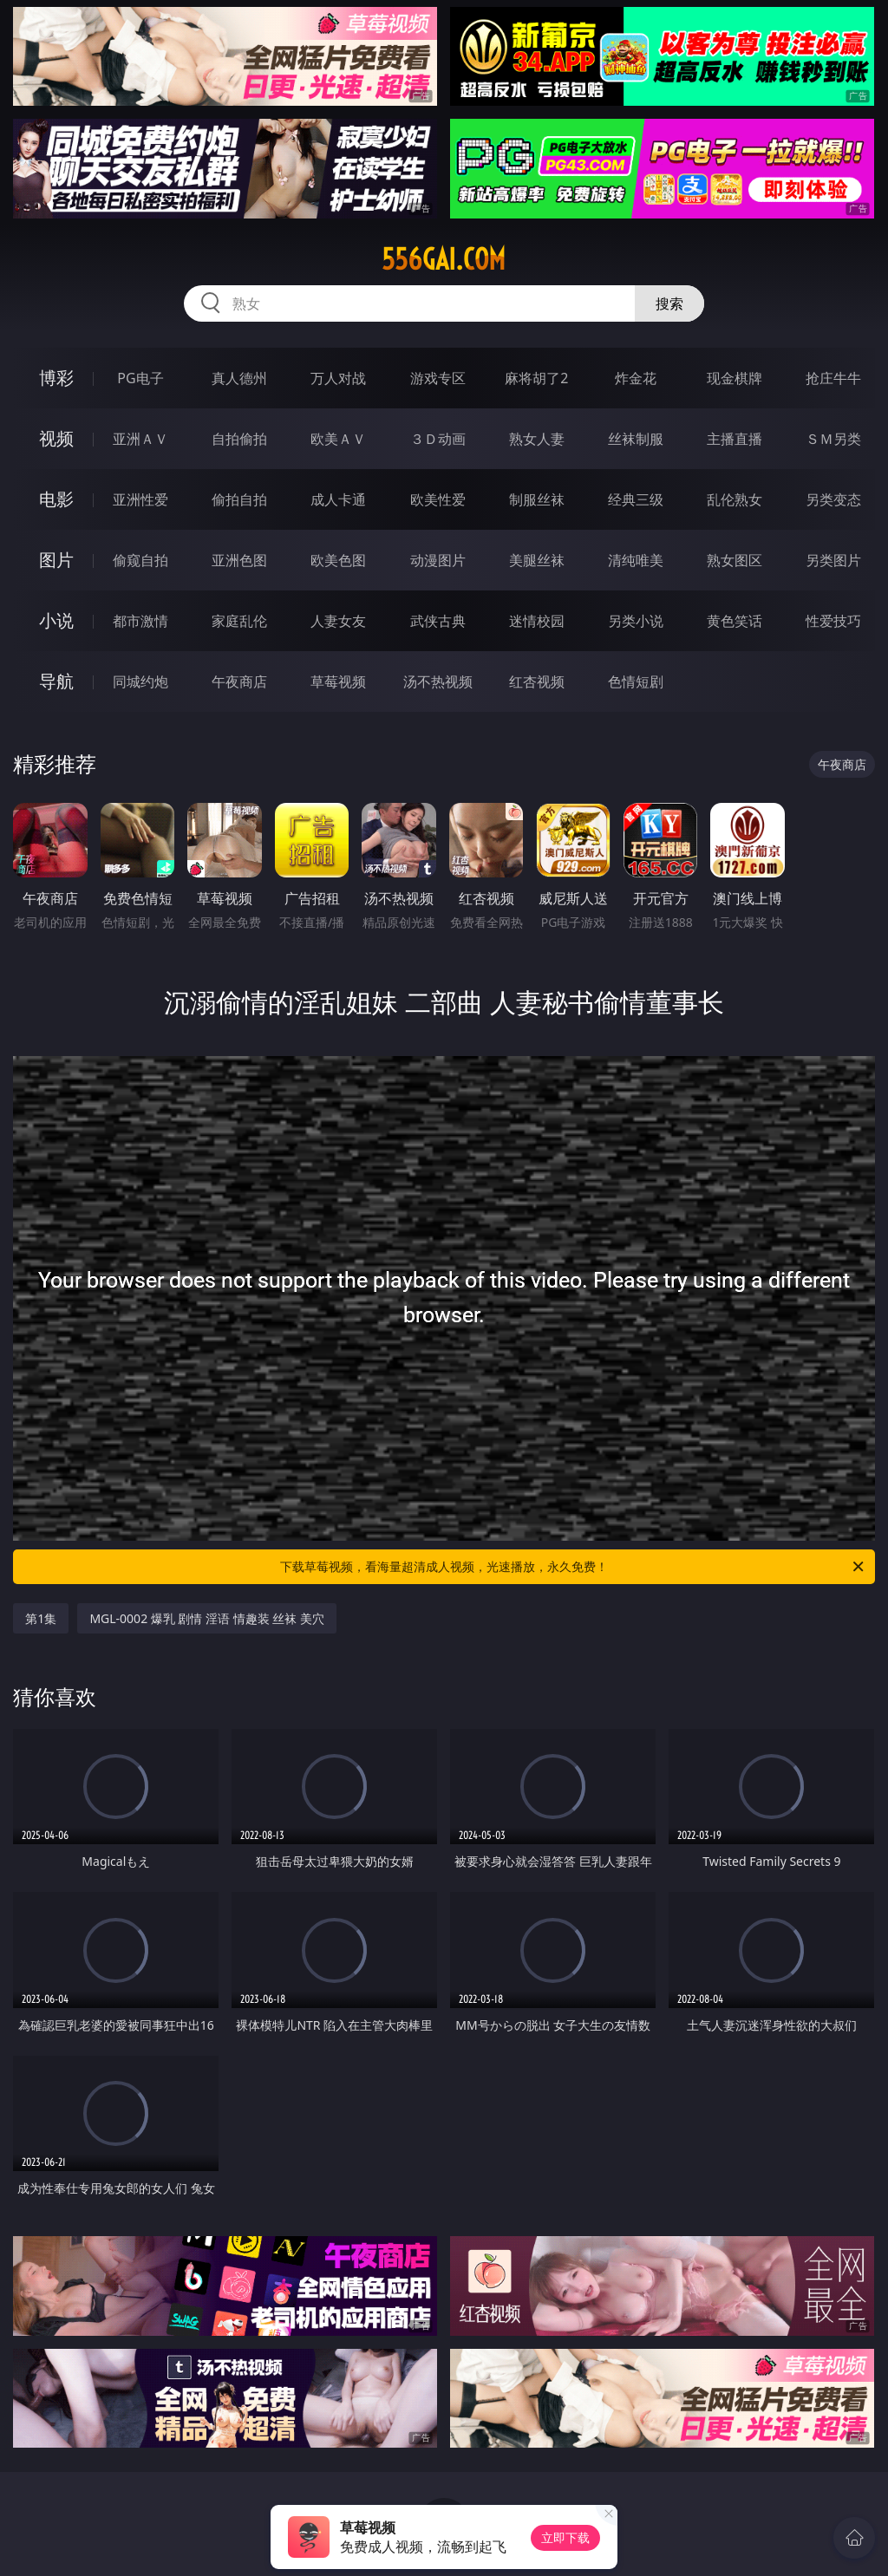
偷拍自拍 (239, 499)
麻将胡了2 (536, 378)
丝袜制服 (635, 438)
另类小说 (635, 620)
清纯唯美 (635, 560)
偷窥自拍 (140, 560)
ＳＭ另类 (833, 438)
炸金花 (635, 378)
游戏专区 (438, 378)
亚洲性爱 (140, 499)
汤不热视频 (438, 681)
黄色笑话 (734, 620)
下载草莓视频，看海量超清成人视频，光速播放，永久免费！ (573, 1566)
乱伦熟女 (734, 499)
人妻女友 (338, 620)
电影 (56, 499)
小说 (56, 620)
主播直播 (734, 438)
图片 (56, 559)
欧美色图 (338, 560)
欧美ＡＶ (338, 438)
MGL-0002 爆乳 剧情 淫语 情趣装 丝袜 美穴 (206, 1618)
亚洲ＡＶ (140, 438)
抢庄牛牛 (833, 378)
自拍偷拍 (239, 438)
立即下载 (565, 2537)
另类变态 (833, 499)
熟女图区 (734, 560)
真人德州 (239, 378)
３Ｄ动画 (438, 438)
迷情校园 (537, 620)
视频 (56, 438)
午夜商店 (239, 681)
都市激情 (140, 620)
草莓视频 (338, 681)
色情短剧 (635, 681)
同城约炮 (140, 681)
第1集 (40, 1618)
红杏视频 (537, 681)
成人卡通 (338, 499)
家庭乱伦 (239, 620)
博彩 (56, 377)
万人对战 (338, 378)
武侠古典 (438, 620)
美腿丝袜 (537, 560)
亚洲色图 (239, 560)
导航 (56, 681)
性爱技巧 (833, 620)
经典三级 (635, 499)
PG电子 (140, 378)
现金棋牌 (734, 378)
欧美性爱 (438, 499)
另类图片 (833, 560)
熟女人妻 (537, 438)
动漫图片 (438, 560)
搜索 (669, 303)
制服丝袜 (537, 499)
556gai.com (444, 259)
